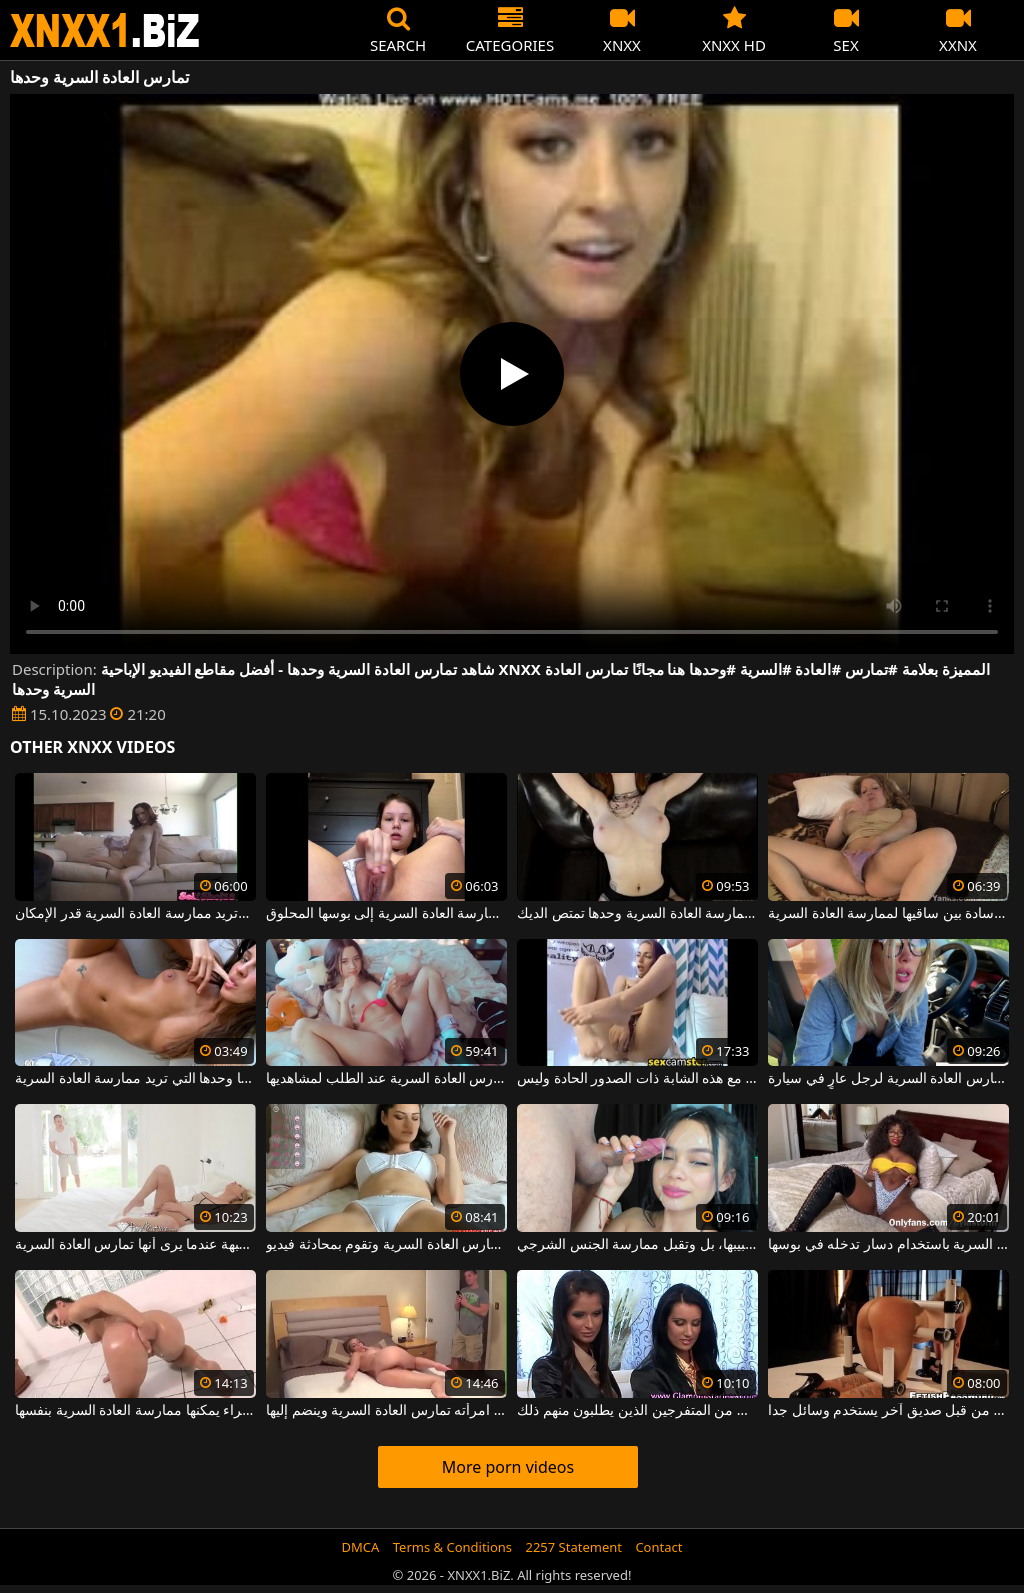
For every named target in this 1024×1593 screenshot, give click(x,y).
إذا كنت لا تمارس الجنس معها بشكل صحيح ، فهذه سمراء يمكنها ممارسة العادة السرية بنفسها (135, 1411)
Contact (658, 1547)
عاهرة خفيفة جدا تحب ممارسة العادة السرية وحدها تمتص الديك (637, 914)
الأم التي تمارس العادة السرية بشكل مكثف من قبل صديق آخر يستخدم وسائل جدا (888, 1411)
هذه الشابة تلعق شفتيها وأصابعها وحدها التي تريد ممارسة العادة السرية (135, 1079)
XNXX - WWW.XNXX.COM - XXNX (105, 30)
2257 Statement (573, 1547)
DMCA (361, 1547)
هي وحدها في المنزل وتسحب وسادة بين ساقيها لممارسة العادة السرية (888, 914)
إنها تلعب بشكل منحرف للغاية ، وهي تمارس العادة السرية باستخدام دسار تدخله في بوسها (888, 1245)
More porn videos (508, 1467)
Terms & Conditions (452, 1547)
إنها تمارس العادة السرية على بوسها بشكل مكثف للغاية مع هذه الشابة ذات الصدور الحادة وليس (637, 1079)
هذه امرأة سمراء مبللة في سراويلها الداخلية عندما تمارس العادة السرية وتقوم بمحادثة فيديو (386, 1245)
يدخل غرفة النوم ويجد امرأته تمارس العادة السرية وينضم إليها (386, 1411)
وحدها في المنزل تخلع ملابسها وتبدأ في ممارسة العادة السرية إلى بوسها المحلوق (386, 914)
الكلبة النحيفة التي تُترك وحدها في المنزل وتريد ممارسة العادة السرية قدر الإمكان (135, 914)
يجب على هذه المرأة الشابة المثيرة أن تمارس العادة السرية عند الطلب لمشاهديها (386, 1079)
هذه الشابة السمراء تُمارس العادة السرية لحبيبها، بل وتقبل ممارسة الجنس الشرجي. (637, 1245)
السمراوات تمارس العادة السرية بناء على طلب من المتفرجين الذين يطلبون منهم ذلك (637, 1411)
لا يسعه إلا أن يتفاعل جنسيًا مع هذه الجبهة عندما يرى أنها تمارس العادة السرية (135, 1245)
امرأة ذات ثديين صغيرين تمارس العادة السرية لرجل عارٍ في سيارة (888, 1079)
